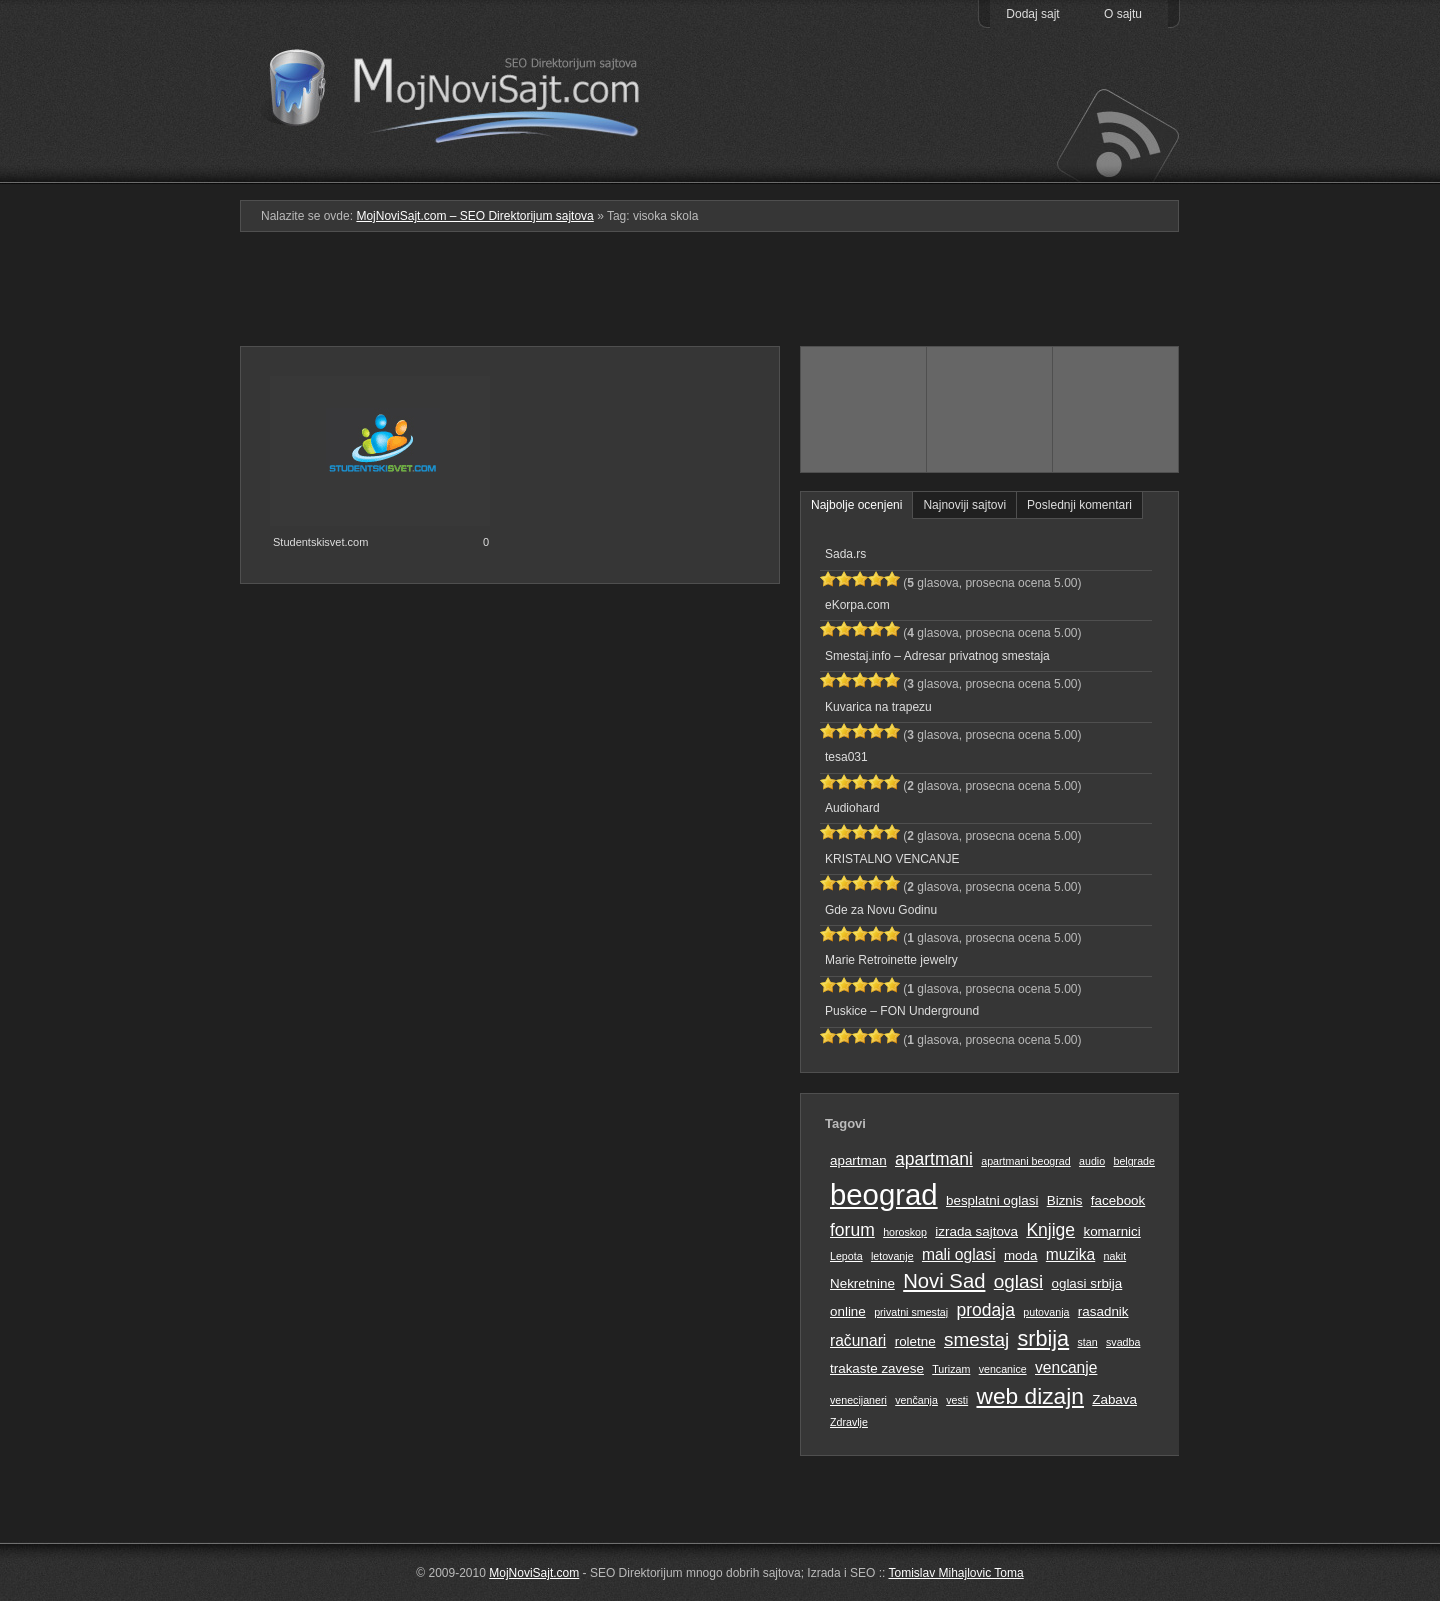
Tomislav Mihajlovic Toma (956, 1573)
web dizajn (1029, 1396)
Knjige (1050, 1230)
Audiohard (852, 808)
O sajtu (1123, 14)
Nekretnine (862, 1283)
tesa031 (846, 757)
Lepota (846, 1256)
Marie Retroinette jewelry (891, 960)
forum (852, 1230)
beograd (884, 1194)
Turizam (951, 1369)
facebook (1118, 1200)
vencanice (1003, 1369)
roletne (915, 1341)
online (848, 1311)
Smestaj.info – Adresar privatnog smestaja (937, 656)
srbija (1043, 1338)
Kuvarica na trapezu (878, 707)
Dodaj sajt (1032, 14)
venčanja (916, 1400)
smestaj (976, 1339)
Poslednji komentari (1079, 505)
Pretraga (989, 169)
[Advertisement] (720, 297)
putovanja (1046, 1312)
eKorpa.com (857, 605)
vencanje (1066, 1367)
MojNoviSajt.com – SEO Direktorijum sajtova (467, 90)
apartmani (934, 1159)
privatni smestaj (911, 1312)
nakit (1115, 1256)
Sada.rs (845, 554)
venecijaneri (858, 1400)
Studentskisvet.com (320, 542)
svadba (1123, 1342)
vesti (957, 1400)
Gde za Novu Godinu (881, 910)
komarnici (1111, 1231)
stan (1088, 1342)
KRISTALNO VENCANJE (892, 859)
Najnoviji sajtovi (964, 505)
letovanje (892, 1256)
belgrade (1133, 1161)
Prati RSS (1116, 133)
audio (1092, 1161)
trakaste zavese (877, 1368)
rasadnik (1103, 1311)
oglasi (1018, 1281)
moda (1021, 1255)
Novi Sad (944, 1281)
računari (858, 1340)
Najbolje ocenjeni (856, 505)
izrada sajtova (976, 1231)
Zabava (1114, 1399)
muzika (1070, 1254)
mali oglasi (959, 1254)
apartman (858, 1160)
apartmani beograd (1025, 1161)
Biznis (1065, 1200)
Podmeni (862, 169)
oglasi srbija (1086, 1283)
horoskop (905, 1232)
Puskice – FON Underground (902, 1011)
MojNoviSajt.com (534, 1573)
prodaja (986, 1310)
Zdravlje (849, 1422)
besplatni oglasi (992, 1200)
